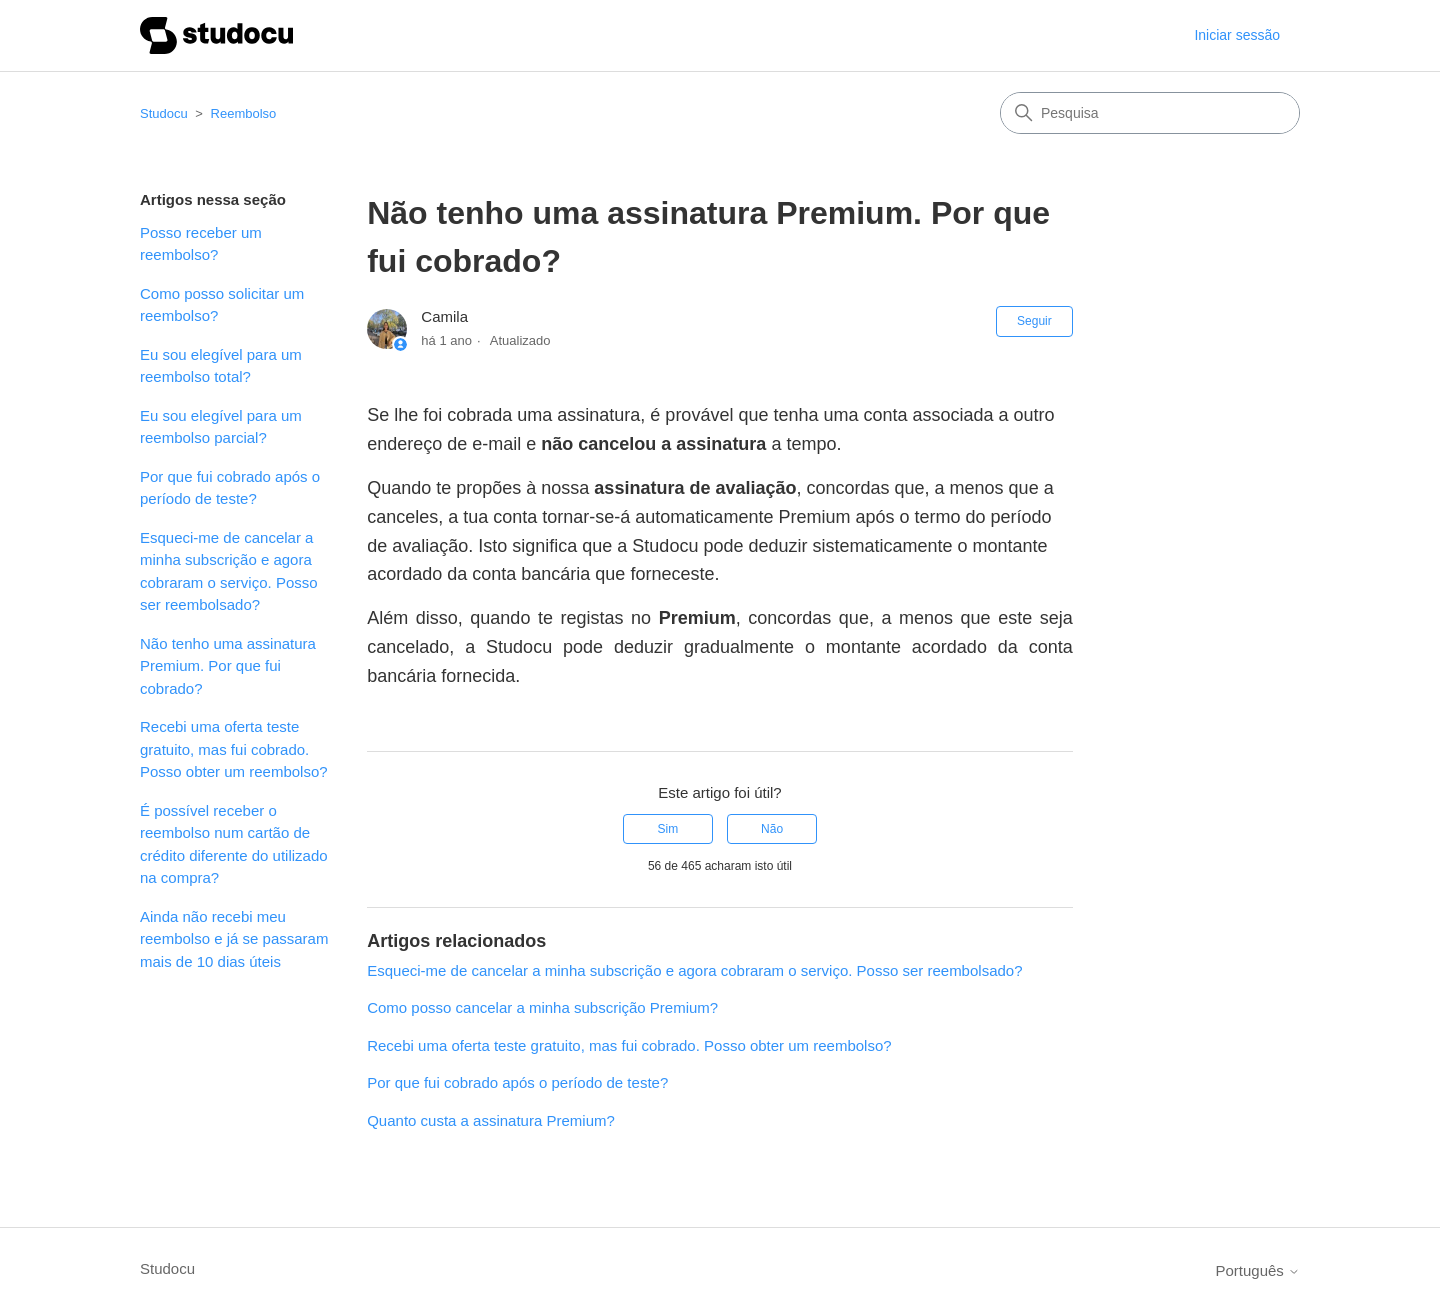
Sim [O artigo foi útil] (668, 829)
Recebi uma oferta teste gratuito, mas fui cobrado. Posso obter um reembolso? (234, 749)
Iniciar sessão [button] (1237, 35)
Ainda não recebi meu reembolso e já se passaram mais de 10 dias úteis (234, 939)
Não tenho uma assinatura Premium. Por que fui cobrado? (228, 666)
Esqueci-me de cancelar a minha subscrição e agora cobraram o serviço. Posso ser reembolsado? (229, 571)
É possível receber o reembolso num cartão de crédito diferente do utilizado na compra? (234, 844)
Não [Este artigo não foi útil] (772, 829)
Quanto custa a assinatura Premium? (491, 1120)
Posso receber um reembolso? (201, 244)
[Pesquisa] (1150, 113)
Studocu (164, 113)
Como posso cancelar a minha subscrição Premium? (542, 1007)
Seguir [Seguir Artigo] (1034, 321)
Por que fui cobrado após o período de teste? (230, 488)
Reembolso (244, 113)
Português (1257, 1270)
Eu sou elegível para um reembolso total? (221, 366)
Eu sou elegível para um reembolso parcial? (221, 427)
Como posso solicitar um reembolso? (222, 305)
